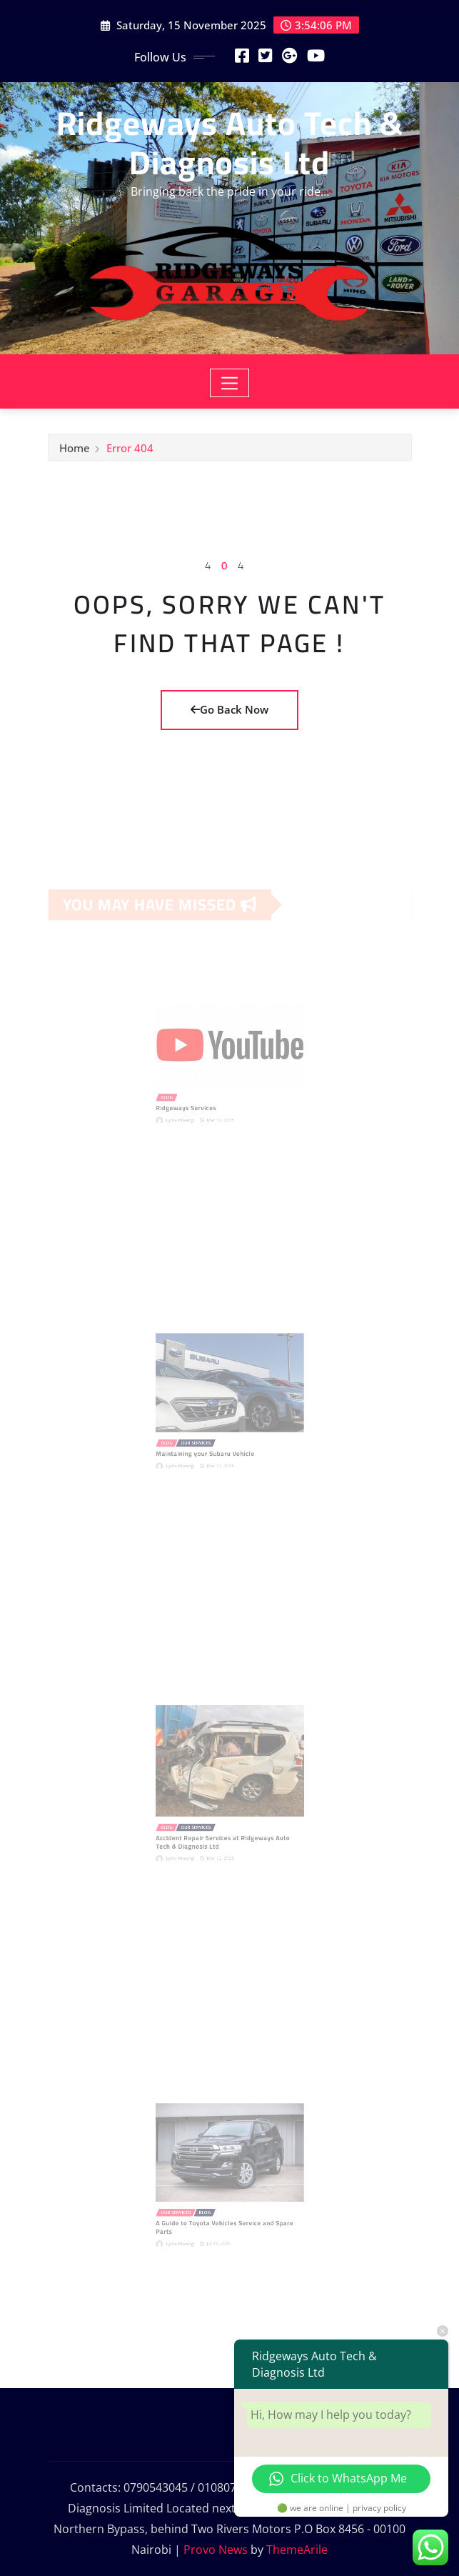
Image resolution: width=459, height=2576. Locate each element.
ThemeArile (297, 2549)
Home (74, 451)
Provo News (215, 2549)
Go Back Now (229, 709)
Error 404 (129, 451)
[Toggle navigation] (229, 383)
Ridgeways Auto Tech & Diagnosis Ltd (229, 142)
